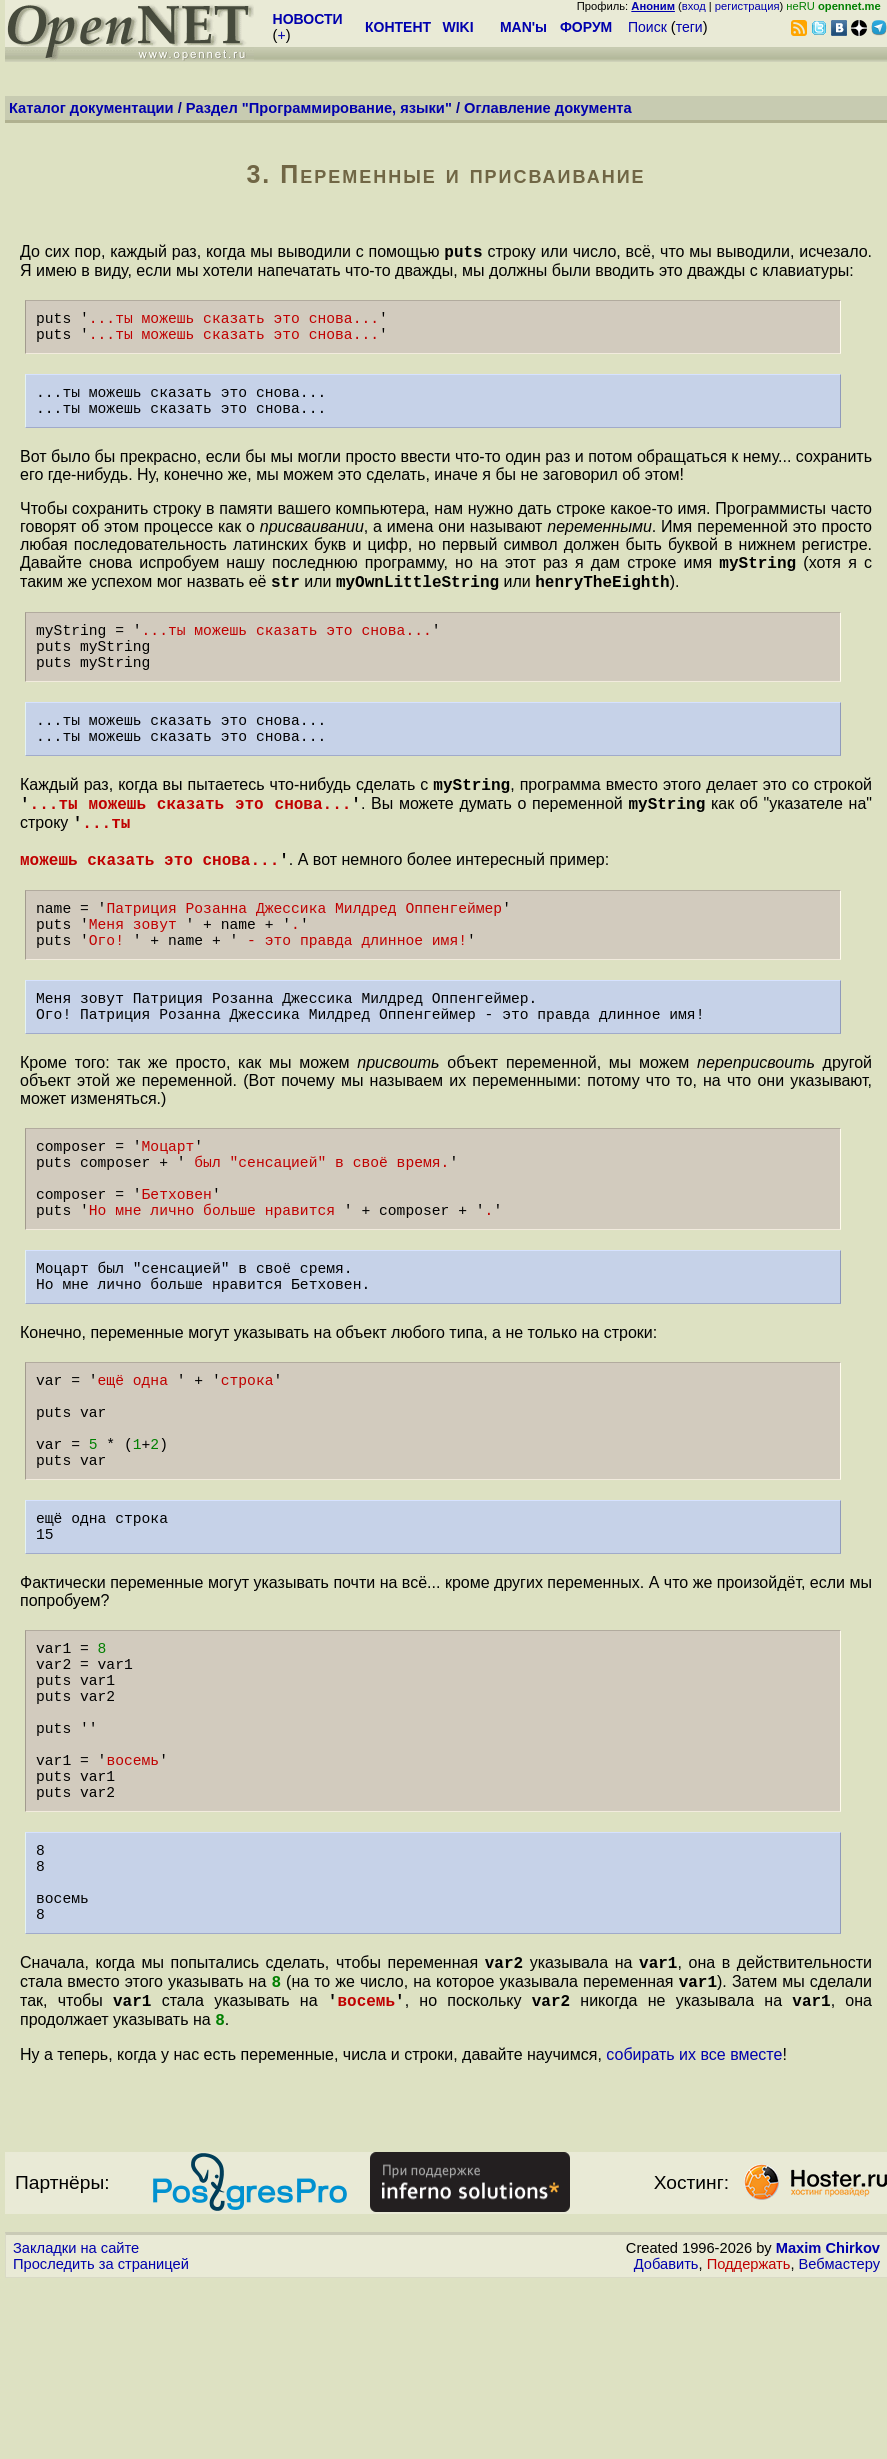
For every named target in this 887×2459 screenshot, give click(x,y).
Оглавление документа (548, 108)
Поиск (647, 27)
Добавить (666, 2440)
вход (694, 6)
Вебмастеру (839, 2440)
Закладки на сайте (76, 2424)
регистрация (747, 6)
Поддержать (749, 2440)
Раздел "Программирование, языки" (319, 108)
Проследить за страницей (101, 2440)
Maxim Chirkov (828, 2424)
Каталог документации (91, 108)
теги (689, 27)
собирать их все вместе (694, 2230)
